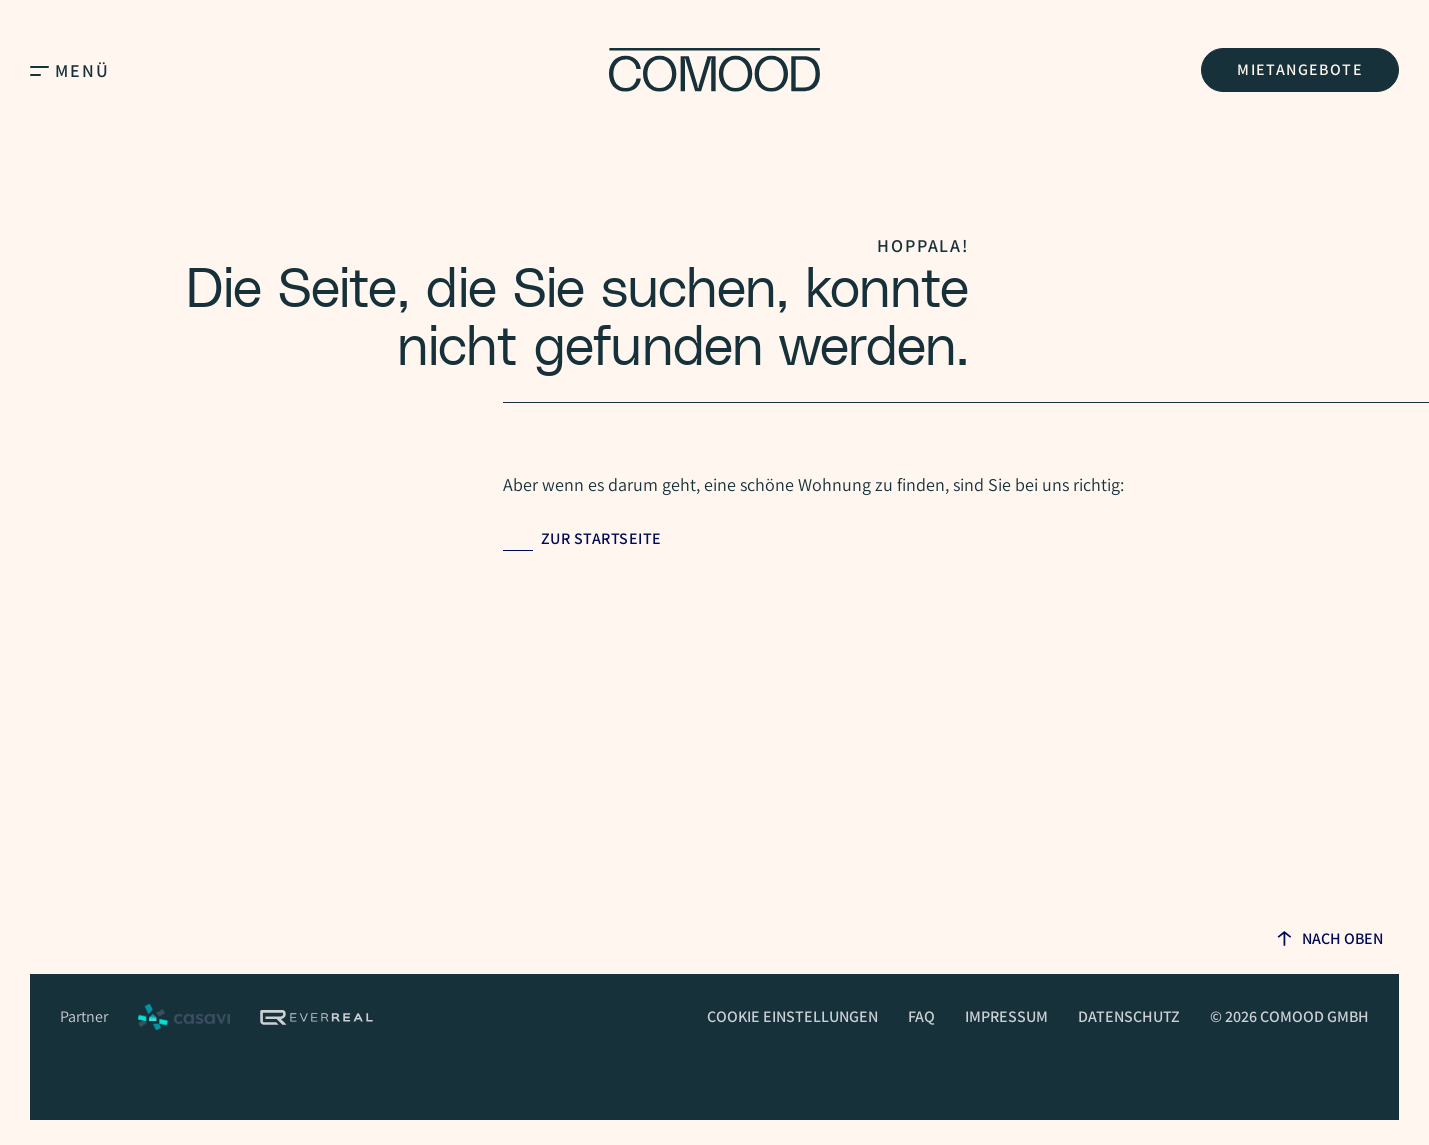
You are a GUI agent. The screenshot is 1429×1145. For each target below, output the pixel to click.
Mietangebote (1300, 69)
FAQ (921, 1016)
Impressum (1006, 1016)
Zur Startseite (601, 538)
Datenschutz (1129, 1016)
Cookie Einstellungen (792, 1016)
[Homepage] (714, 70)
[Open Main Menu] (39, 70)
